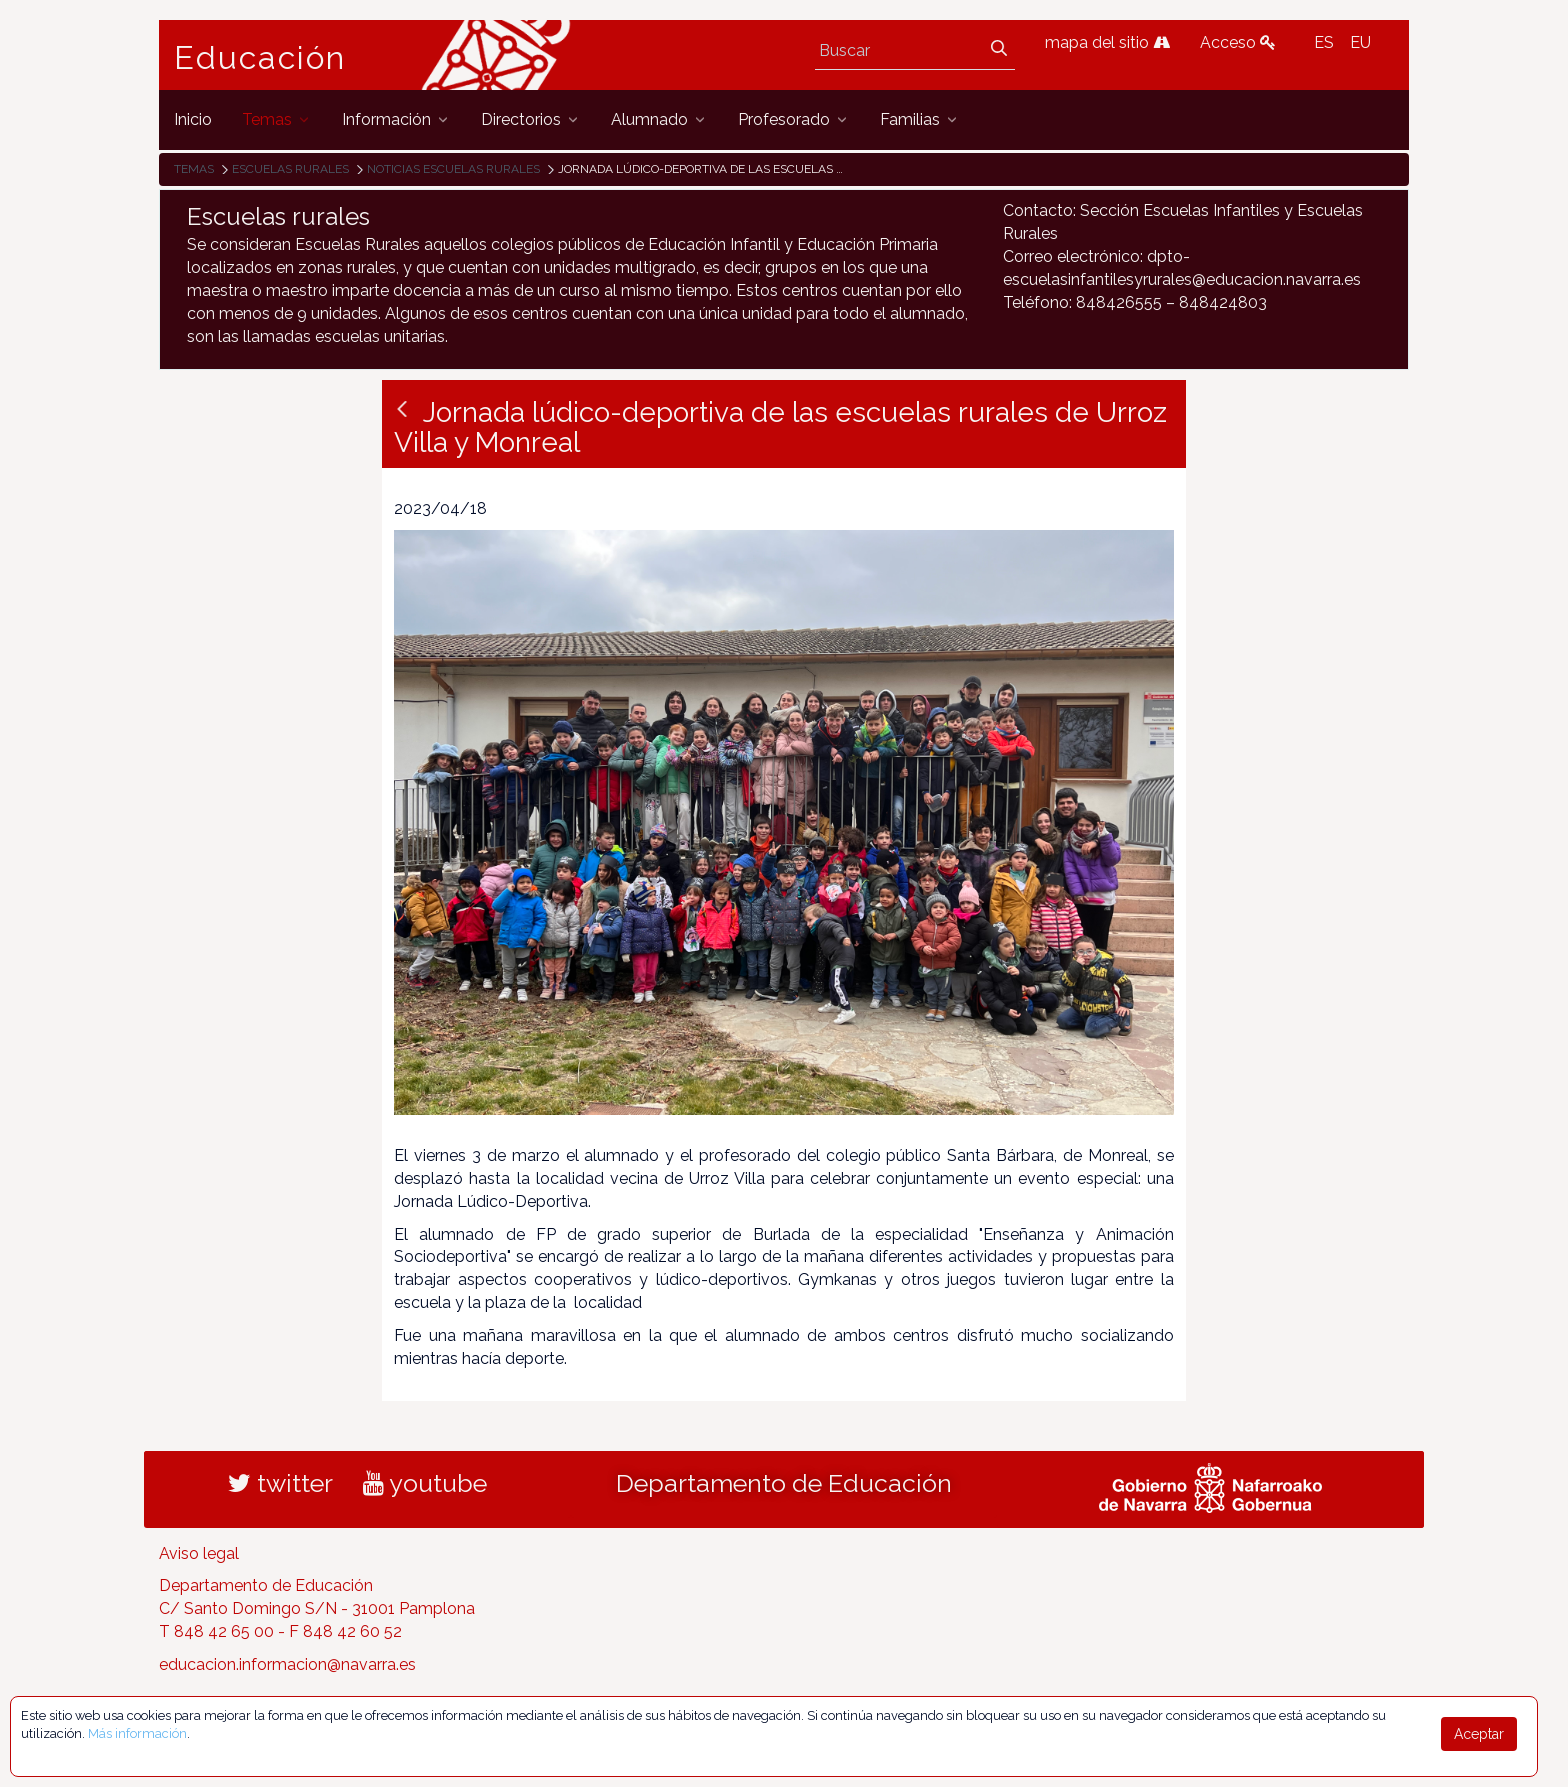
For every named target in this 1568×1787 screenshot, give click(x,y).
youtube (425, 1483)
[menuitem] (193, 119)
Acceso (1238, 42)
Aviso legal (199, 1553)
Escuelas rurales (290, 169)
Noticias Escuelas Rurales (453, 169)
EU (1360, 42)
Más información (137, 1733)
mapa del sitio (1107, 42)
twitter (280, 1483)
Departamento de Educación (784, 1483)
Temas (194, 169)
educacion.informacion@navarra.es (287, 1664)
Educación (260, 58)
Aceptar (1479, 1734)
